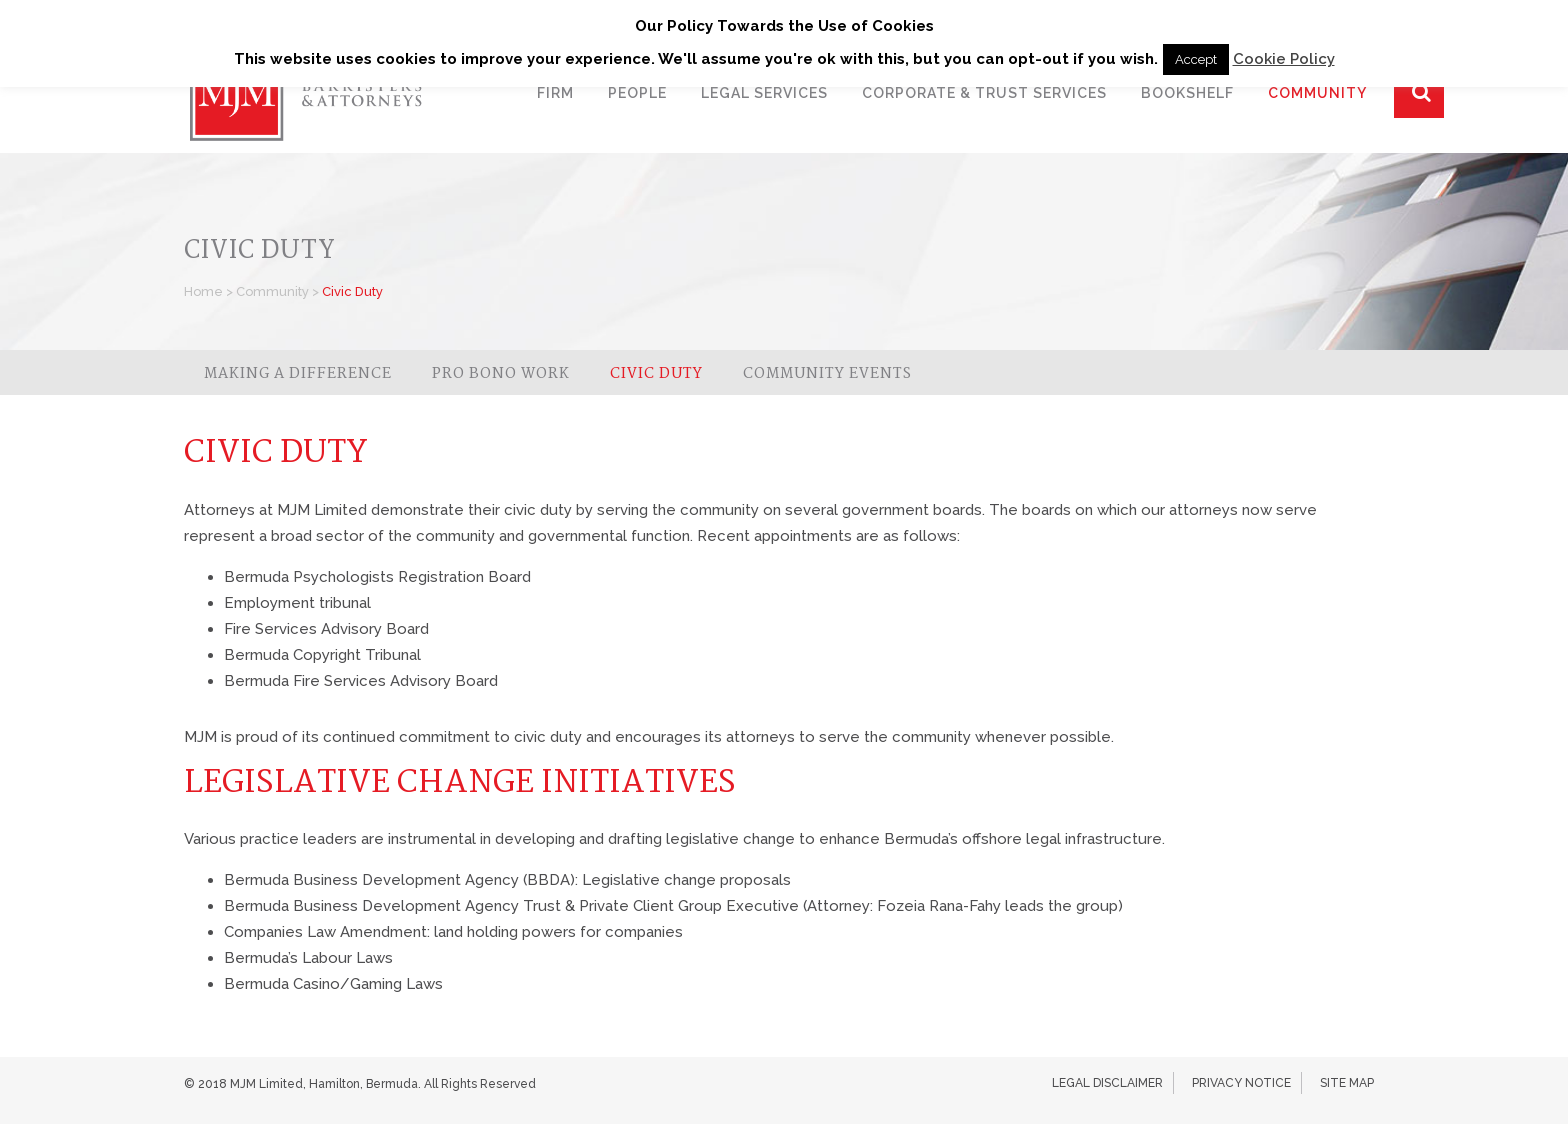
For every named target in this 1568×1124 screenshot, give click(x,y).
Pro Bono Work (501, 374)
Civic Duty (656, 374)
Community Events (827, 374)
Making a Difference (298, 374)
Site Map (1347, 1083)
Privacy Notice (1241, 1083)
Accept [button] (1196, 59)
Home (203, 291)
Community (272, 291)
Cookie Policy (1284, 59)
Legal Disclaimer (1107, 1083)
